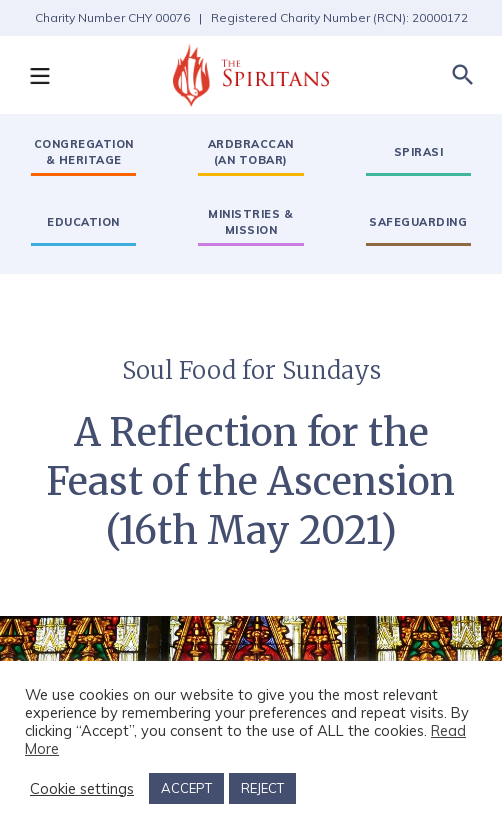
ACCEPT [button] (186, 788)
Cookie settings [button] (82, 789)
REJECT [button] (262, 788)
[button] (39, 75)
